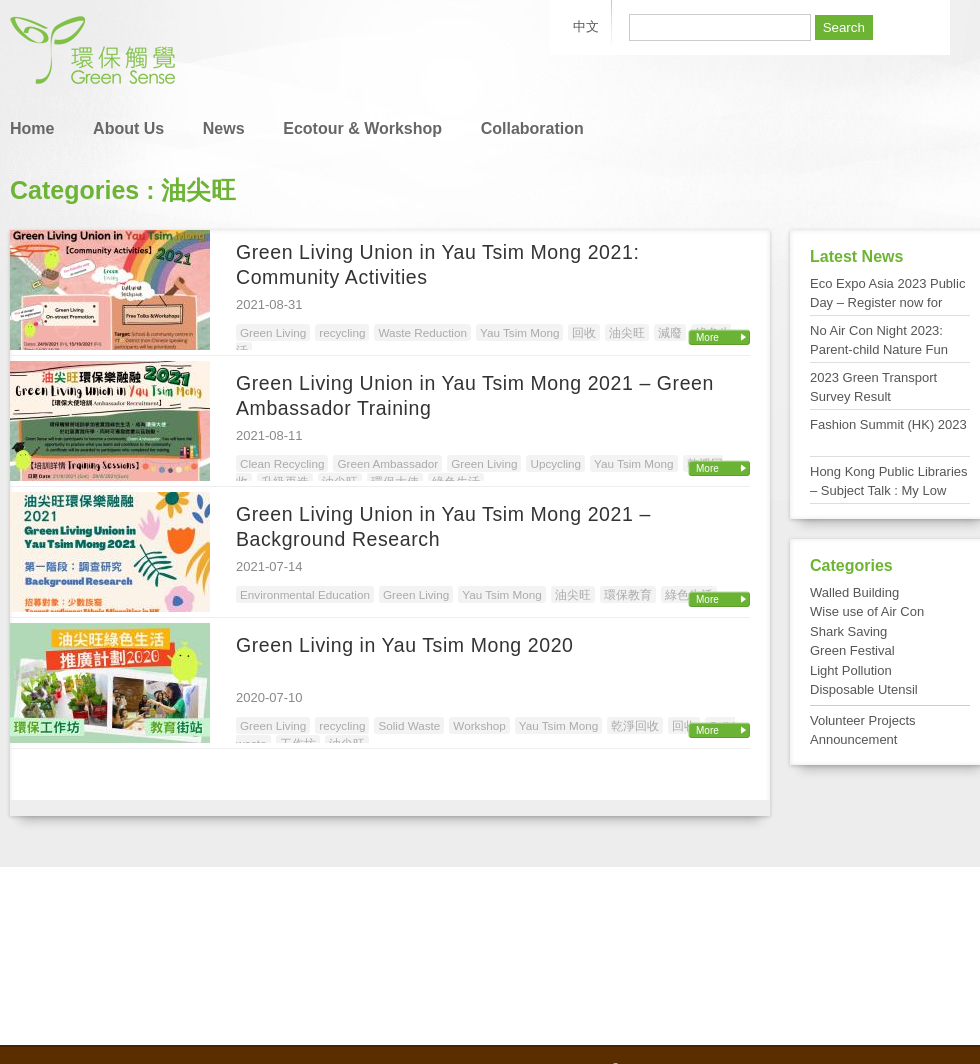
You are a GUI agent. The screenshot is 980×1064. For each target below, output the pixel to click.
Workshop (479, 725)
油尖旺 (627, 332)
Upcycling (555, 463)
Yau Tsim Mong (519, 332)
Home (32, 128)
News (224, 128)
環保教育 (628, 594)
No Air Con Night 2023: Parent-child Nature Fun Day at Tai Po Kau (879, 350)
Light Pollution (851, 670)
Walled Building (854, 592)
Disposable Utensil (864, 689)
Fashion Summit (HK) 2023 (888, 424)
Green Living (273, 332)
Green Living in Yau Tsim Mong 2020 (405, 645)
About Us (128, 128)
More (707, 337)
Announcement (853, 739)
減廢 (670, 332)
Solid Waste (409, 725)
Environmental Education (305, 594)
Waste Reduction (422, 332)
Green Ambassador (387, 463)
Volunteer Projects (863, 720)
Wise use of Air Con (867, 611)
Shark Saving (848, 631)
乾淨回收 (635, 725)
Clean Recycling (282, 463)
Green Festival (852, 650)
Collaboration (532, 128)
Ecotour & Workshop (362, 128)
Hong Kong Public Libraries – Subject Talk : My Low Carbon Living (889, 491)
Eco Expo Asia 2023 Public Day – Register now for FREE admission (887, 303)
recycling (342, 332)
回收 (584, 332)
